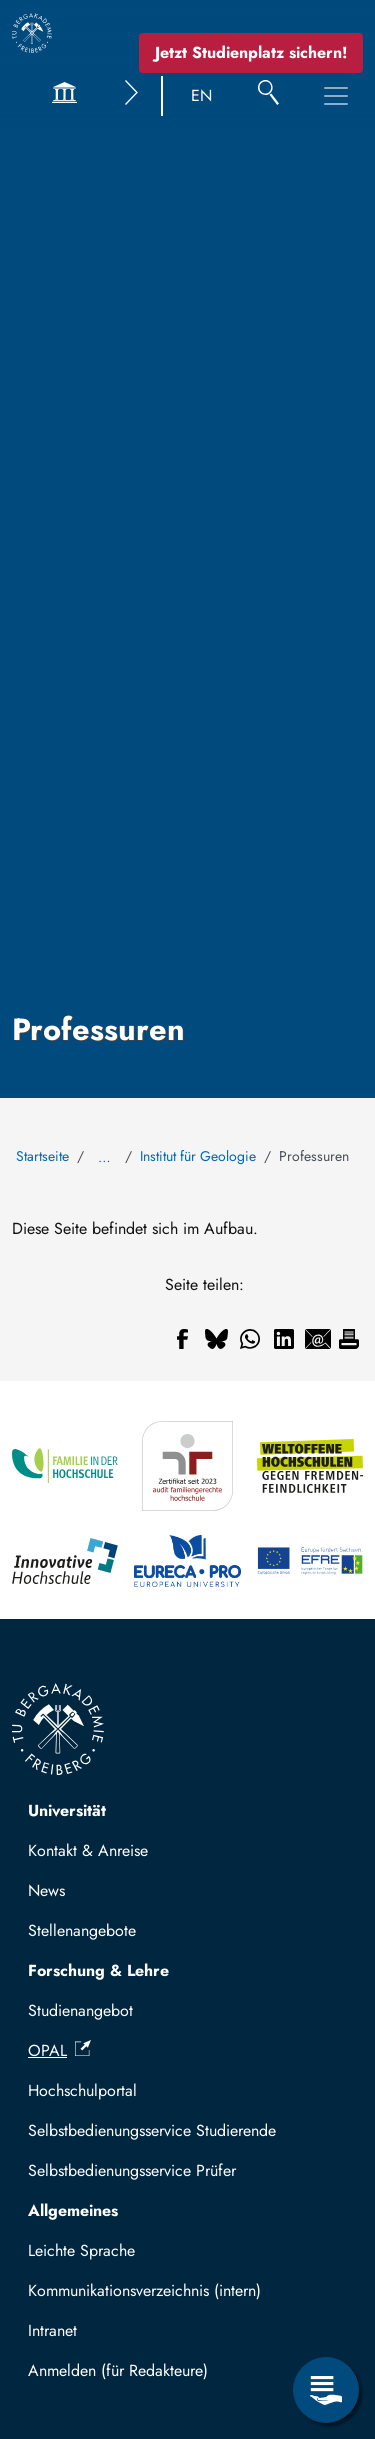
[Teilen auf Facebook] (182, 1339)
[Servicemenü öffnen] (326, 2390)
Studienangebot (80, 2010)
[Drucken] (349, 1339)
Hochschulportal (82, 2090)
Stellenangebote (82, 1930)
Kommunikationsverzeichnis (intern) (144, 2290)
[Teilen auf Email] (318, 1339)
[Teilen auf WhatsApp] (250, 1339)
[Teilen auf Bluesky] (216, 1339)
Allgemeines (73, 2210)
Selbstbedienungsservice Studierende (152, 2130)
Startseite (42, 1156)
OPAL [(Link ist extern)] (59, 2050)
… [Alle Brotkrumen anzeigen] (104, 1157)
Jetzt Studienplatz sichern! (251, 52)
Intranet (52, 2330)
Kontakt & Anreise (88, 1850)
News (46, 1890)
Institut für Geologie (198, 1156)
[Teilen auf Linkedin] (284, 1339)
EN (201, 95)
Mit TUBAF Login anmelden (131, 2376)
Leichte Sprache (81, 2250)
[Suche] (268, 96)
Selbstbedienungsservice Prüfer (132, 2170)
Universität (67, 1810)
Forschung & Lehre (98, 1970)
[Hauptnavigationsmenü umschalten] (336, 96)
